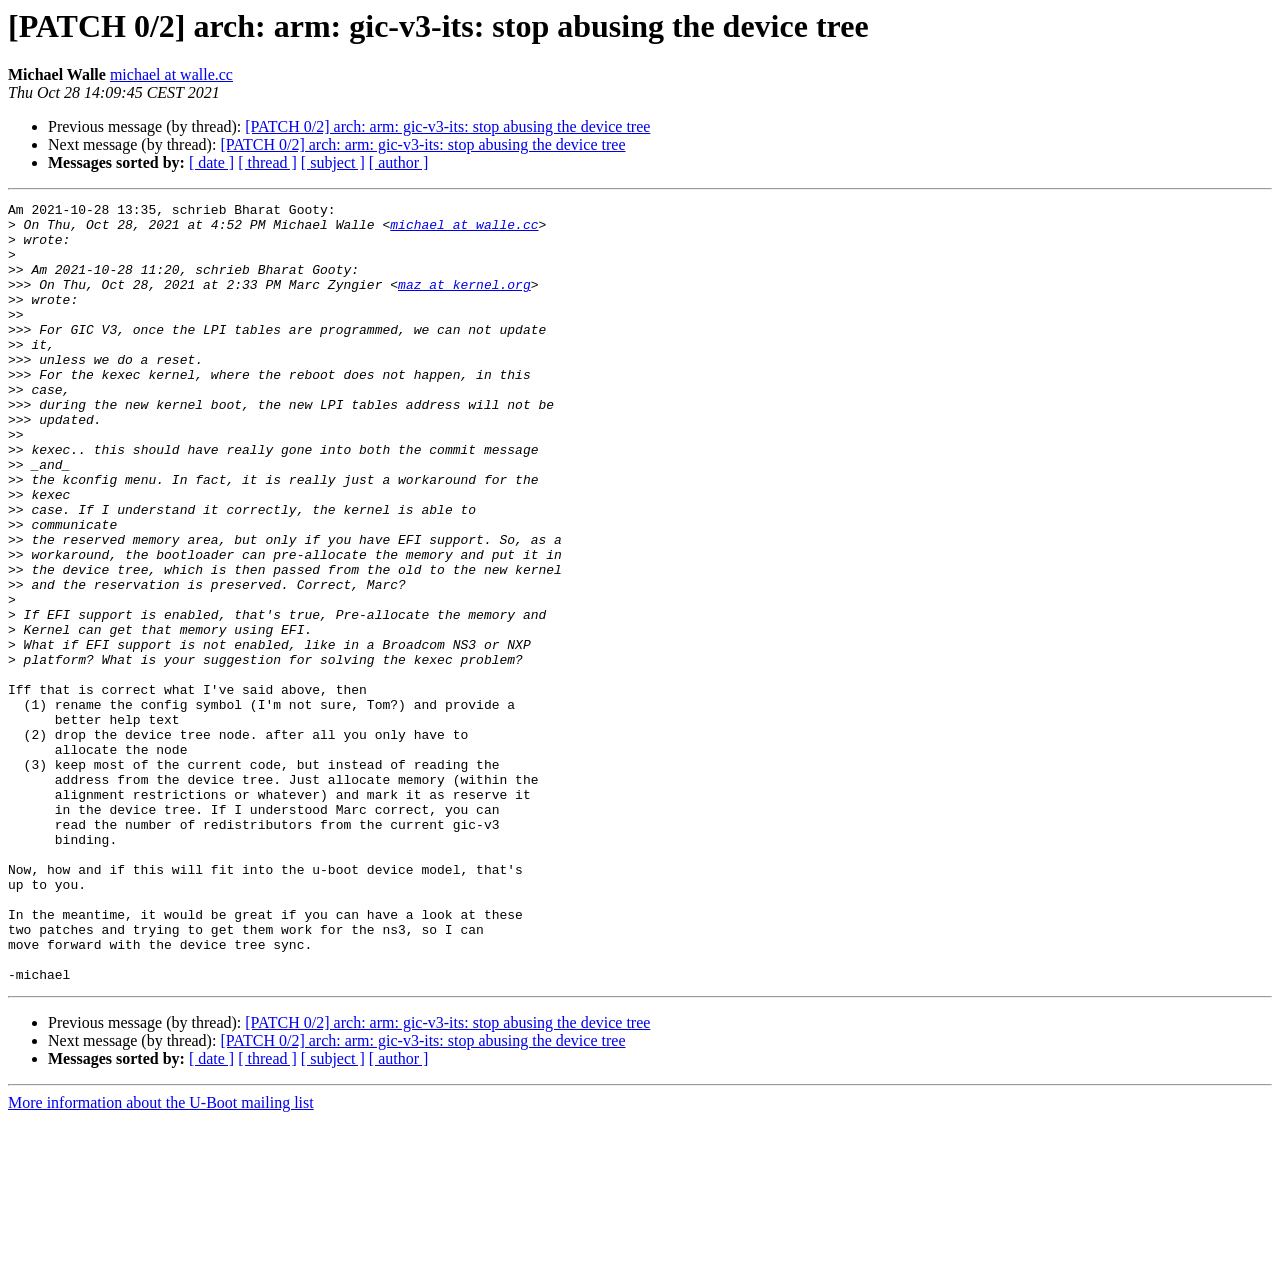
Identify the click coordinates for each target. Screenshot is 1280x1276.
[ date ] (211, 162)
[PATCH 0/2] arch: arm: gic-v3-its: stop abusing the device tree (447, 126)
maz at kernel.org (464, 302)
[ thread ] (267, 162)
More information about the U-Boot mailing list (161, 1258)
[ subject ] (333, 162)
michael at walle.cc (171, 74)
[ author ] (399, 162)
